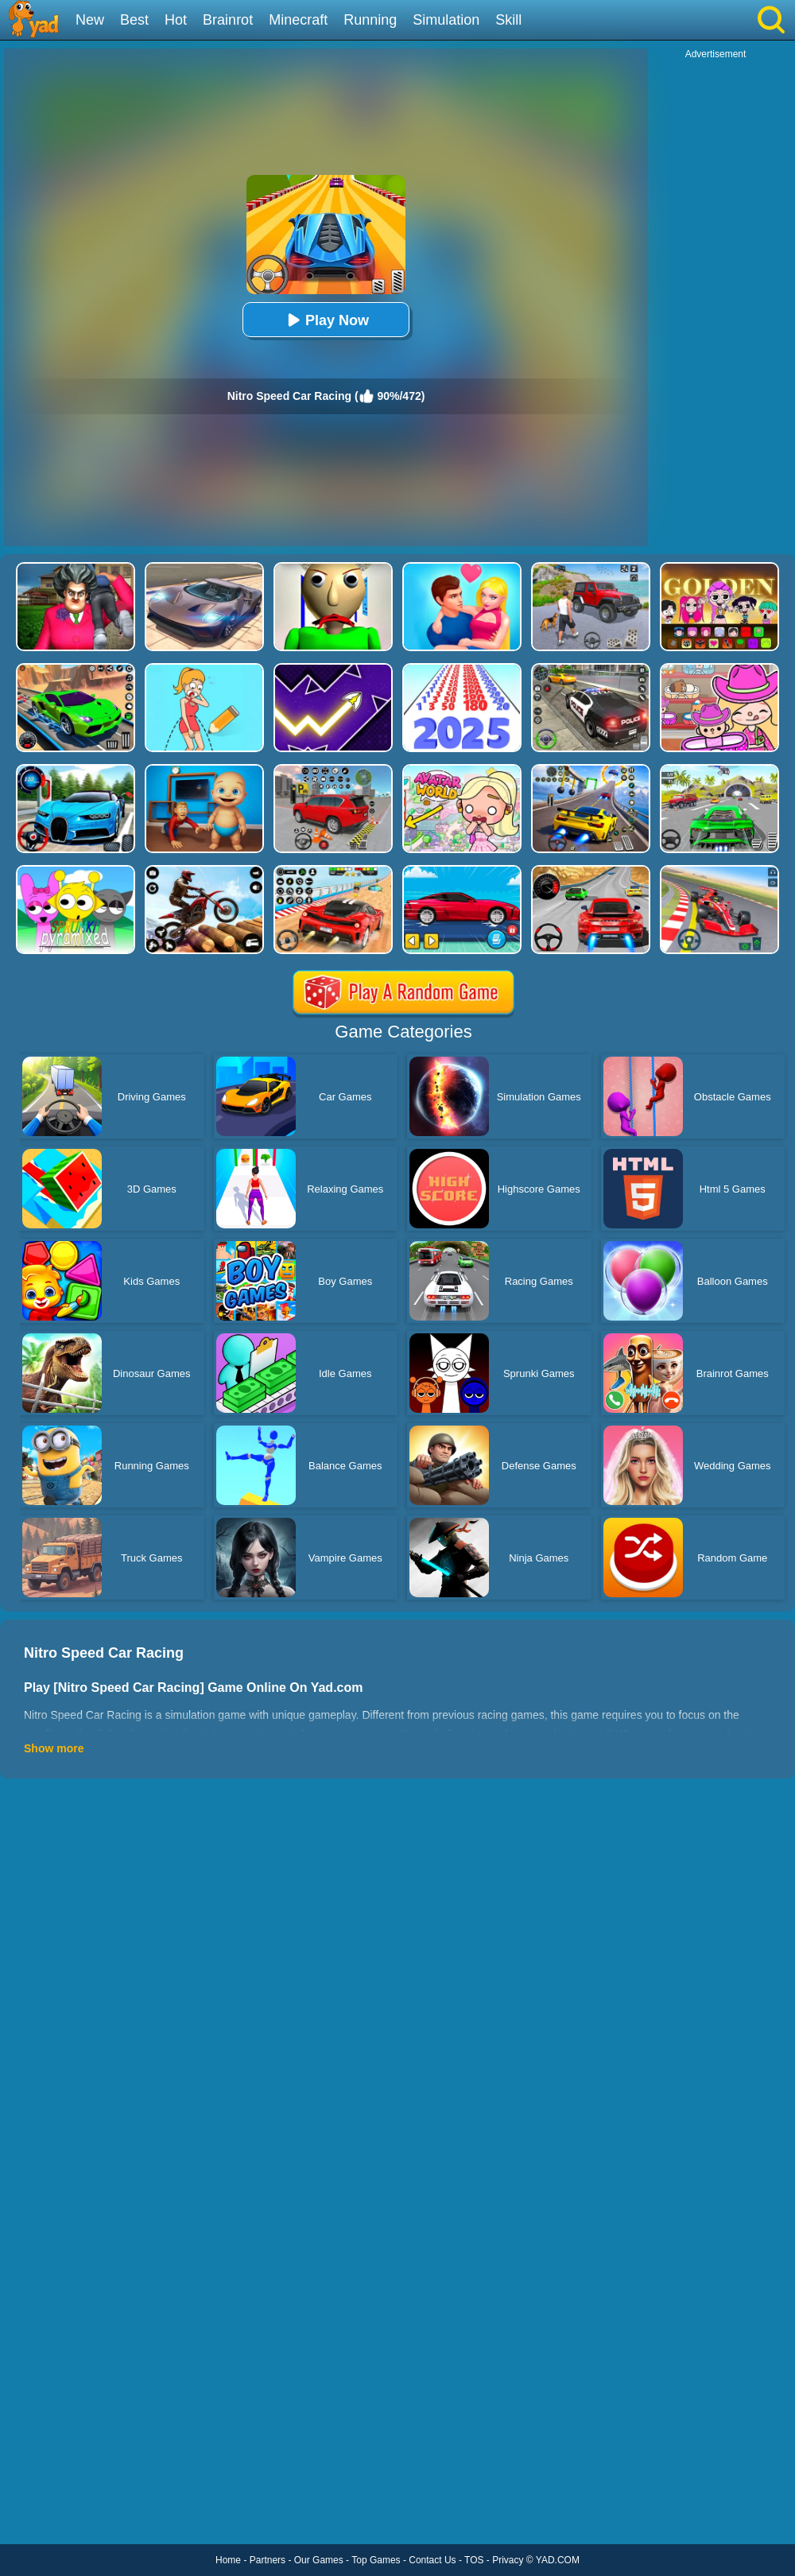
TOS (473, 2560)
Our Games (318, 2560)
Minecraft (298, 20)
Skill (508, 20)
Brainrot (228, 20)
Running (370, 20)
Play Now (326, 320)
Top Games (375, 2560)
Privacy (507, 2560)
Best (134, 20)
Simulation (446, 20)
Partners (267, 2560)
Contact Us (432, 2560)
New (90, 20)
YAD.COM (558, 2560)
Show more (53, 1748)
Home (228, 2560)
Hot (176, 20)
